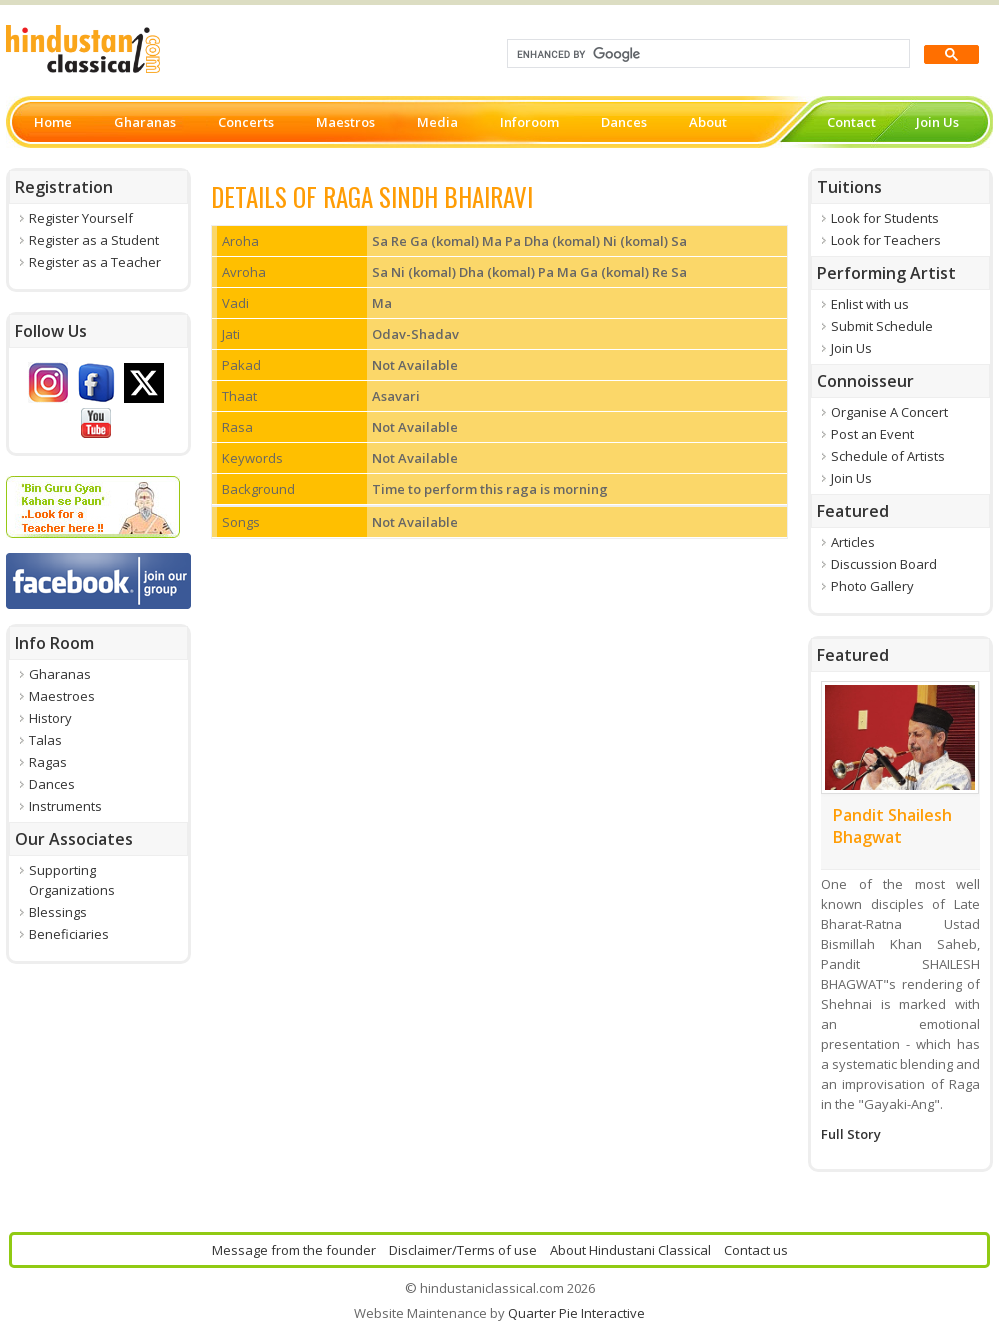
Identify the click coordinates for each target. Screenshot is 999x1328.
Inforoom (529, 122)
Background (258, 489)
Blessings (58, 912)
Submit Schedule (882, 326)
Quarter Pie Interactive (576, 1313)
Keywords (252, 458)
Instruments (65, 806)
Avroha (244, 272)
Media (437, 122)
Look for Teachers (886, 240)
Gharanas (145, 122)
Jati (231, 334)
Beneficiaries (69, 934)
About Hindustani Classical (630, 1250)
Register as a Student (94, 240)
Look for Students (885, 218)
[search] (706, 54)
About (708, 122)
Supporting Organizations (72, 880)
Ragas (48, 762)
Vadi (235, 303)
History (50, 718)
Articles (853, 542)
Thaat (239, 396)
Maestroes (62, 696)
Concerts (246, 122)
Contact (851, 122)
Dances (624, 122)
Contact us (756, 1250)
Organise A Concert (889, 412)
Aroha (240, 241)
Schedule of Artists (888, 456)
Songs (241, 522)
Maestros (345, 122)
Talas (45, 740)
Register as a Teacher (95, 262)
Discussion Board (884, 564)
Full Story (851, 1134)
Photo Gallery (872, 586)
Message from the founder (294, 1250)
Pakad (241, 365)
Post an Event (872, 434)
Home (53, 122)
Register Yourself (81, 218)
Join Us (937, 122)
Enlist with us (870, 304)
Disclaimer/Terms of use (463, 1250)
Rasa (237, 427)
